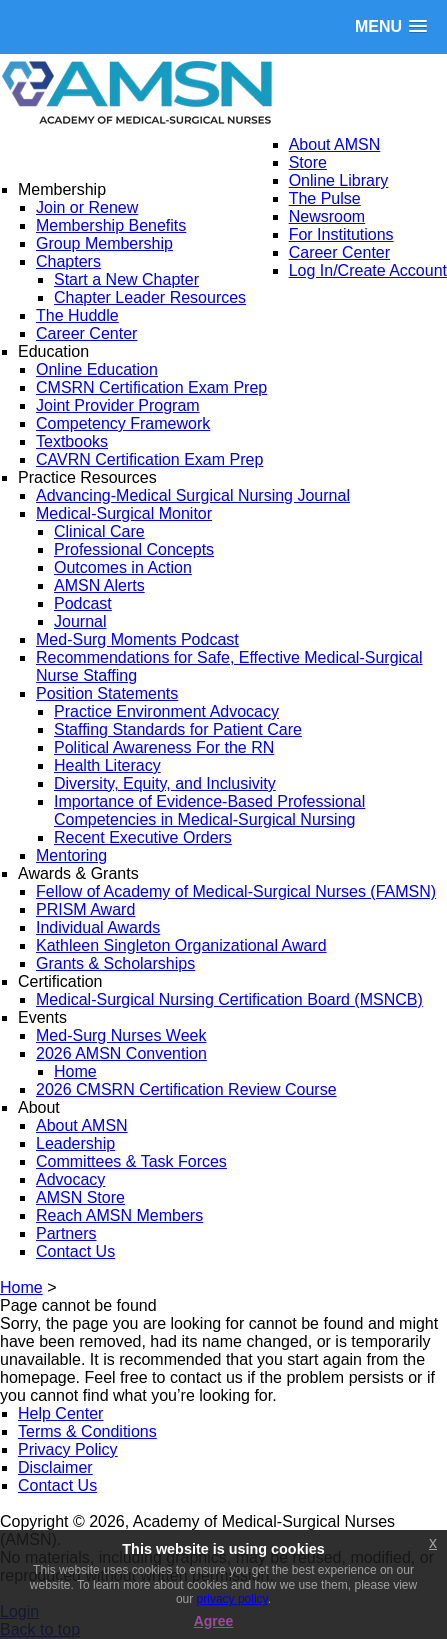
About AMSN (335, 144)
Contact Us (57, 1485)
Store (308, 162)
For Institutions (341, 234)
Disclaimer (55, 1467)
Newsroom (327, 216)
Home (21, 1287)
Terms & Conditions (87, 1431)
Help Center (60, 1413)
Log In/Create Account (368, 270)
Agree (214, 1621)
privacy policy (232, 1599)
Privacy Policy (68, 1449)
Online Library (339, 180)
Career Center (339, 252)
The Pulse (325, 198)
